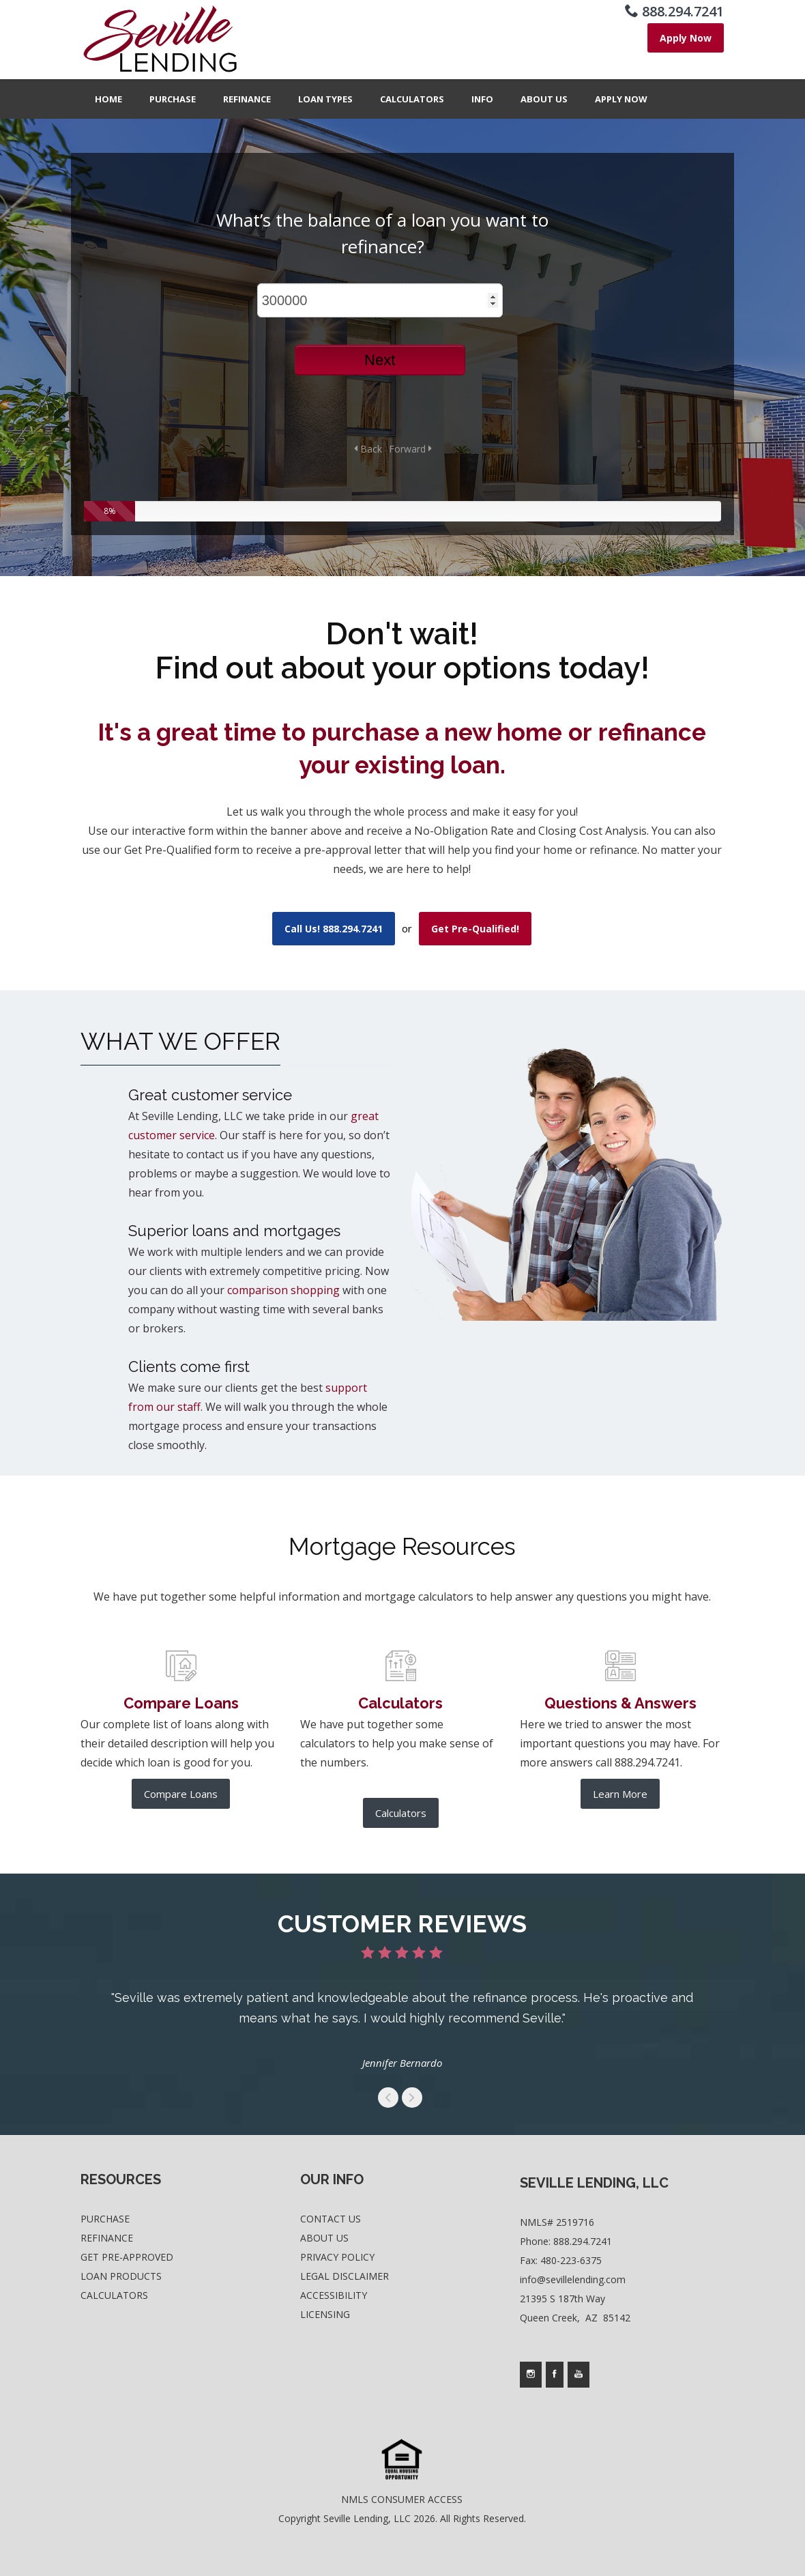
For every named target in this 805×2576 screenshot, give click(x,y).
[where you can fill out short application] (685, 38)
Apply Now (621, 99)
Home (108, 99)
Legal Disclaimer (344, 2276)
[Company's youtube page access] (578, 2375)
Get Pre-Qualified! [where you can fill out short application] (475, 928)
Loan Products (121, 2276)
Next (379, 360)
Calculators (412, 99)
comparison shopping (283, 1290)
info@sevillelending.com (573, 2279)
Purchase (172, 99)
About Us (544, 99)
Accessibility (333, 2295)
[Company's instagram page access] (531, 2375)
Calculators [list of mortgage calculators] (400, 1813)
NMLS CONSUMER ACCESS (402, 2499)
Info (482, 99)
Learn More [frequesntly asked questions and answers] (620, 1794)
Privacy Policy (337, 2256)
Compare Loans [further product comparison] (181, 1794)
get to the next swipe (412, 2097)
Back (368, 448)
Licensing (325, 2314)
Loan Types (325, 99)
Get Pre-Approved (126, 2256)
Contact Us (330, 2218)
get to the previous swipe (388, 2097)
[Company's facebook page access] (555, 2375)
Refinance (247, 99)
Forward (410, 448)
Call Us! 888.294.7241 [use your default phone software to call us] (333, 928)
